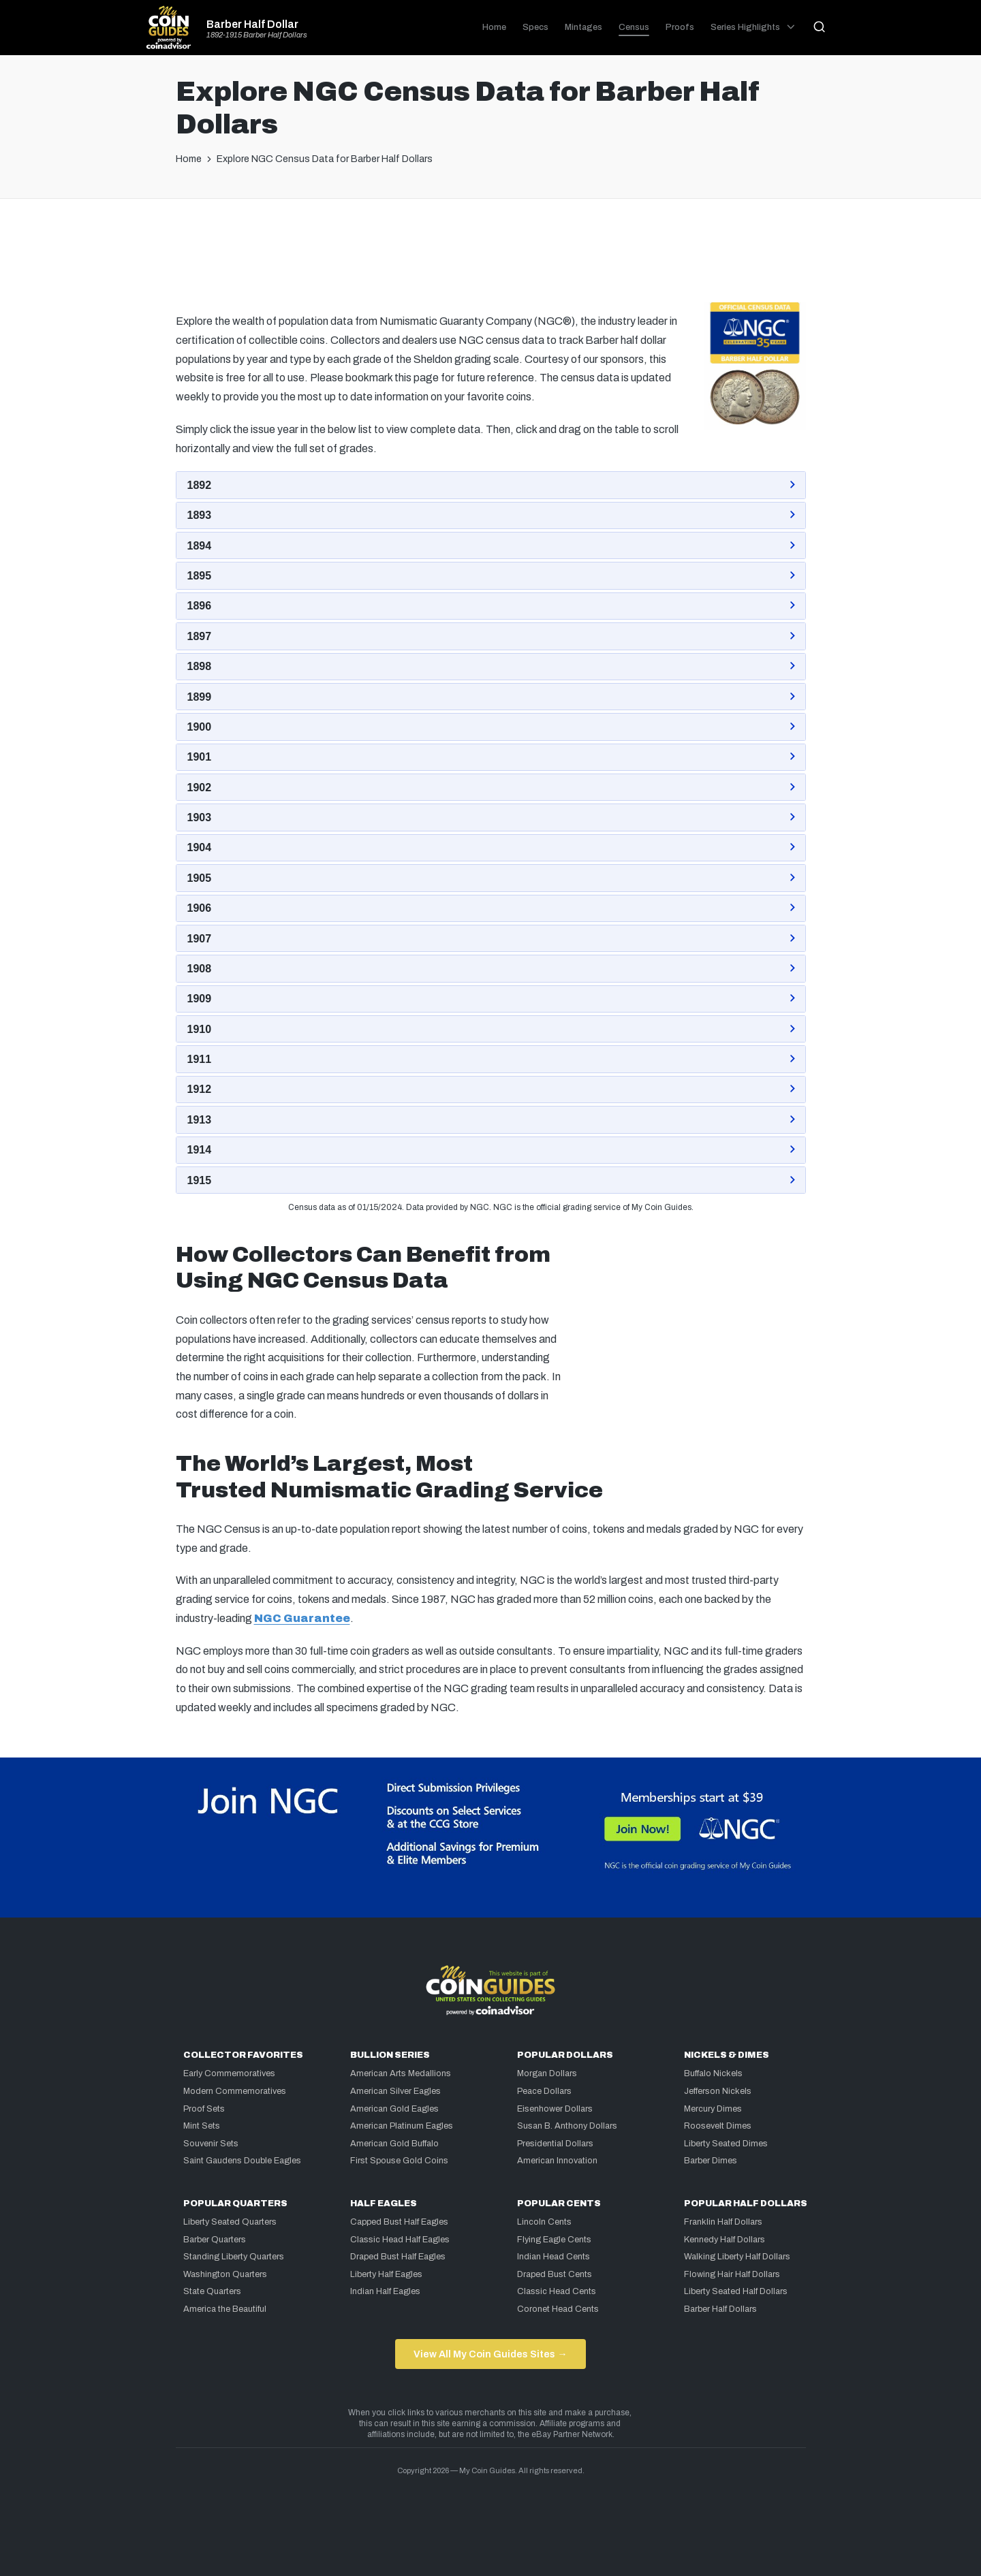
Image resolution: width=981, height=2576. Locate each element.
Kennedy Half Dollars (724, 2239)
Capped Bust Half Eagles (399, 2222)
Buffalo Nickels (713, 2073)
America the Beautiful (224, 2309)
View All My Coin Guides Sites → (490, 2354)
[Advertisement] (490, 254)
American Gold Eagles (394, 2109)
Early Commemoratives (229, 2073)
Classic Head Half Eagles (400, 2239)
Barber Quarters (214, 2239)
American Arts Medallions (400, 2073)
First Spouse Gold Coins (399, 2160)
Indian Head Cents (553, 2256)
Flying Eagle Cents (554, 2239)
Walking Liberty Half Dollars (737, 2256)
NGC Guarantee (302, 1618)
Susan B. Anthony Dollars (567, 2126)
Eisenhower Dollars (555, 2109)
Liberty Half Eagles (386, 2274)
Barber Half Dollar (252, 24)
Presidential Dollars (555, 2143)
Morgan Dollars (547, 2073)
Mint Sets (201, 2126)
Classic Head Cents (556, 2291)
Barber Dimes (710, 2160)
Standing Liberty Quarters (233, 2256)
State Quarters (212, 2291)
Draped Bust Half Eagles (398, 2256)
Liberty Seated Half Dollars (736, 2291)
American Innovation (557, 2160)
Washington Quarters (225, 2274)
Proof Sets (204, 2109)
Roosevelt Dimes (717, 2126)
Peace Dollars (544, 2091)
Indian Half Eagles (385, 2291)
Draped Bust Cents (554, 2274)
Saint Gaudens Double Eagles (242, 2160)
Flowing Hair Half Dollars (732, 2274)
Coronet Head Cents (558, 2309)
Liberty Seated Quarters (230, 2222)
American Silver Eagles (395, 2091)
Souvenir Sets (210, 2143)
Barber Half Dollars (720, 2309)
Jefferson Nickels (717, 2091)
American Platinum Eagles (401, 2126)
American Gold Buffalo (394, 2143)
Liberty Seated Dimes (726, 2143)
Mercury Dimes (713, 2109)
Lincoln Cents (544, 2222)
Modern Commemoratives (234, 2091)
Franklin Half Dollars (723, 2222)
